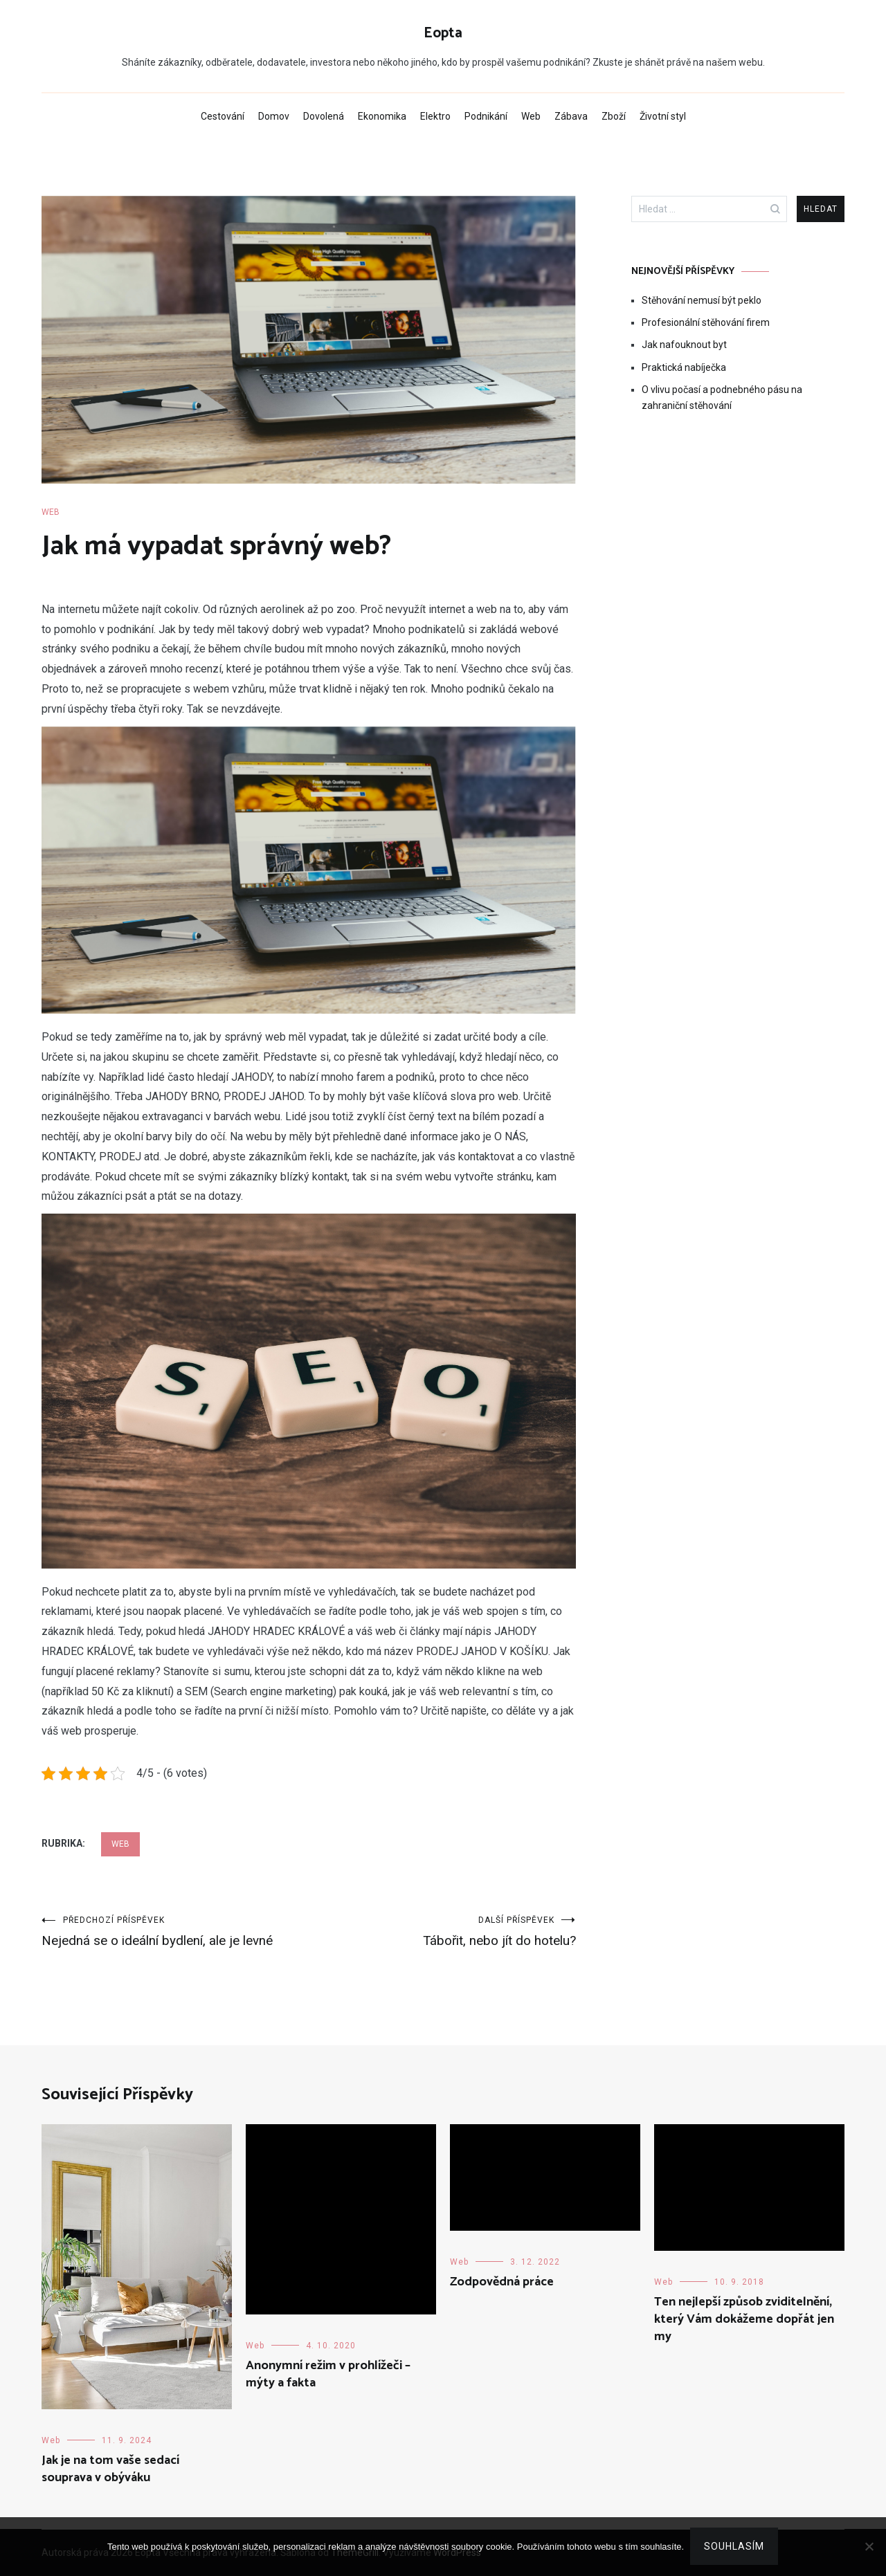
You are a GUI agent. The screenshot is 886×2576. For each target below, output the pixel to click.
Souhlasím (735, 2546)
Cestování (222, 116)
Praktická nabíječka (684, 367)
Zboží (614, 116)
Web (531, 116)
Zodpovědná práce (502, 2282)
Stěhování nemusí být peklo (701, 300)
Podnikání (485, 116)
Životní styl (663, 116)
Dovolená (323, 116)
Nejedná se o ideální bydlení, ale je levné (175, 1932)
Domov (273, 116)
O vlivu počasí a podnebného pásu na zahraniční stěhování (722, 397)
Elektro (435, 116)
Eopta (443, 33)
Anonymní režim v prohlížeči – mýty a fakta (328, 2375)
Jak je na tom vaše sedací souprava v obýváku (110, 2470)
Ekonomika (382, 116)
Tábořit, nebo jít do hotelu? (442, 1932)
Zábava (571, 116)
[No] (869, 2547)
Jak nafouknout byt (684, 344)
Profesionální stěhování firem (706, 322)
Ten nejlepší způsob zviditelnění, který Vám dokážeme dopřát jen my (744, 2320)
